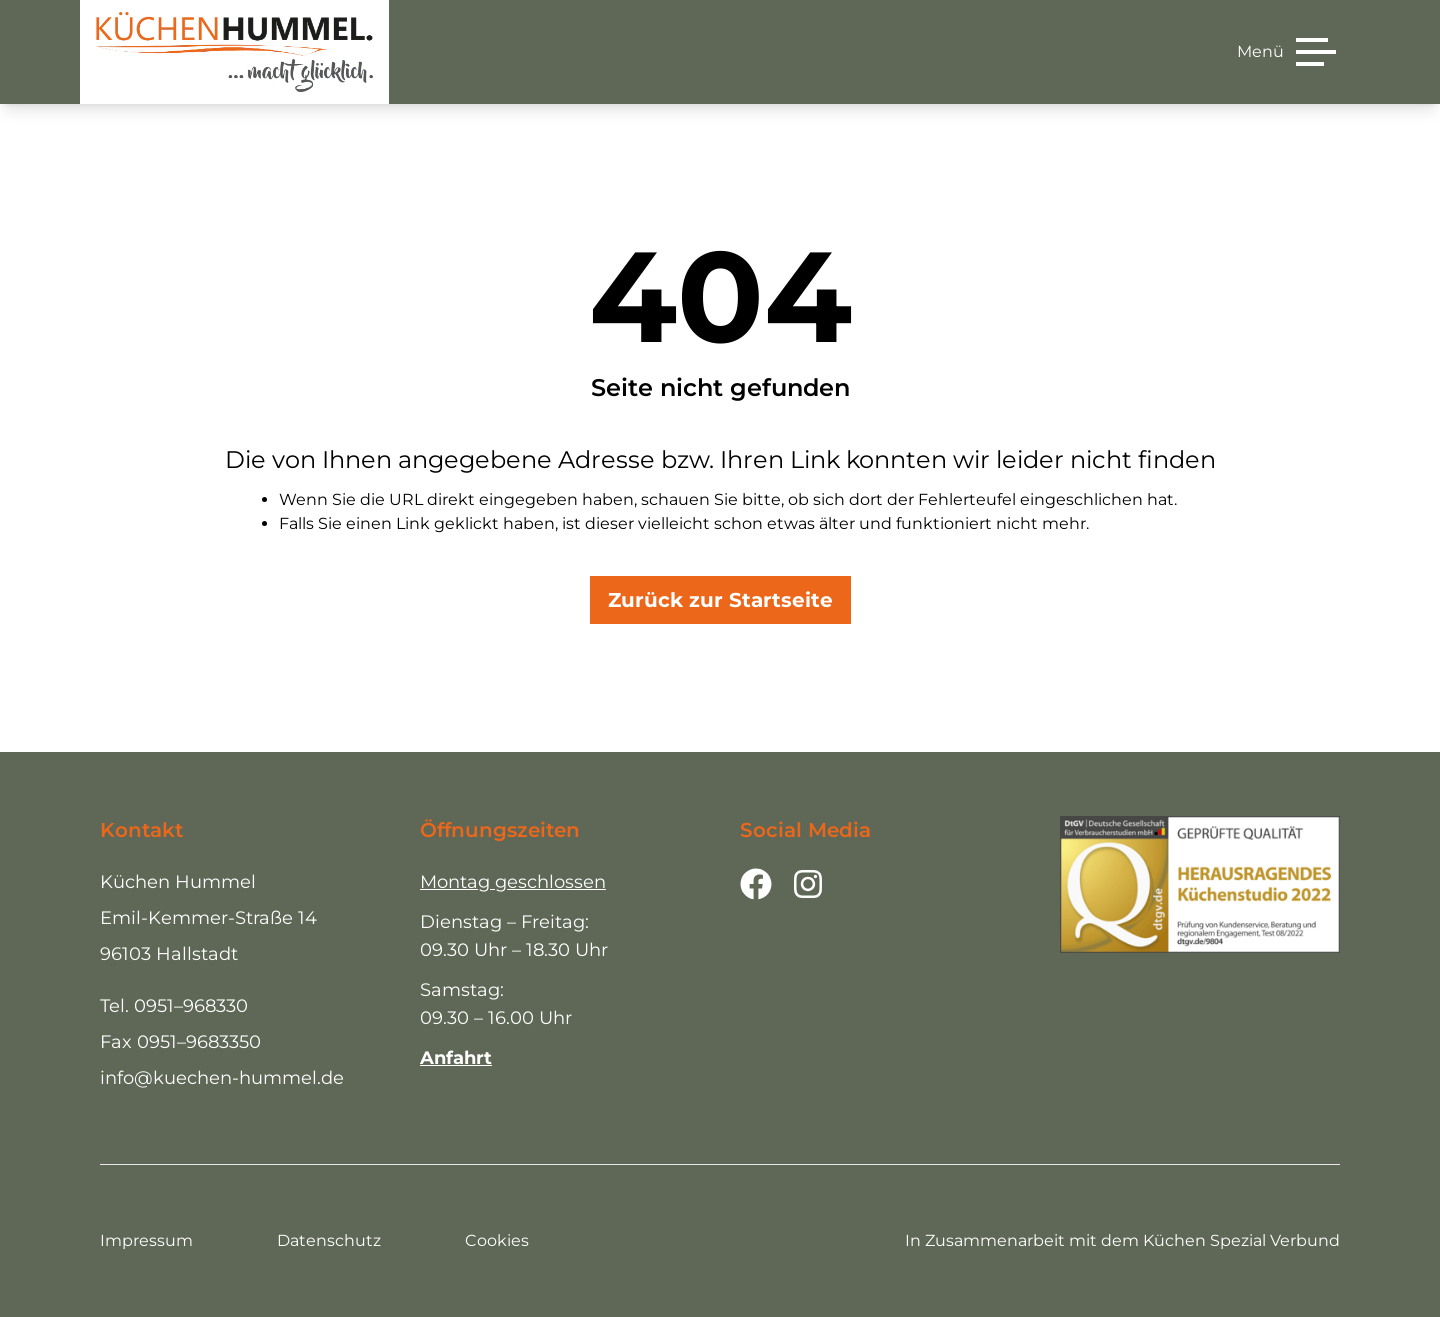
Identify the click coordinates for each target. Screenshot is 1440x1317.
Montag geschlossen (513, 882)
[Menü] (1286, 52)
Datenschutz (329, 1240)
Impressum (146, 1240)
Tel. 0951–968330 (174, 1006)
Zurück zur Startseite (720, 600)
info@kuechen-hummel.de (222, 1078)
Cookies (497, 1240)
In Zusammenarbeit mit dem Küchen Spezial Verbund (1122, 1240)
